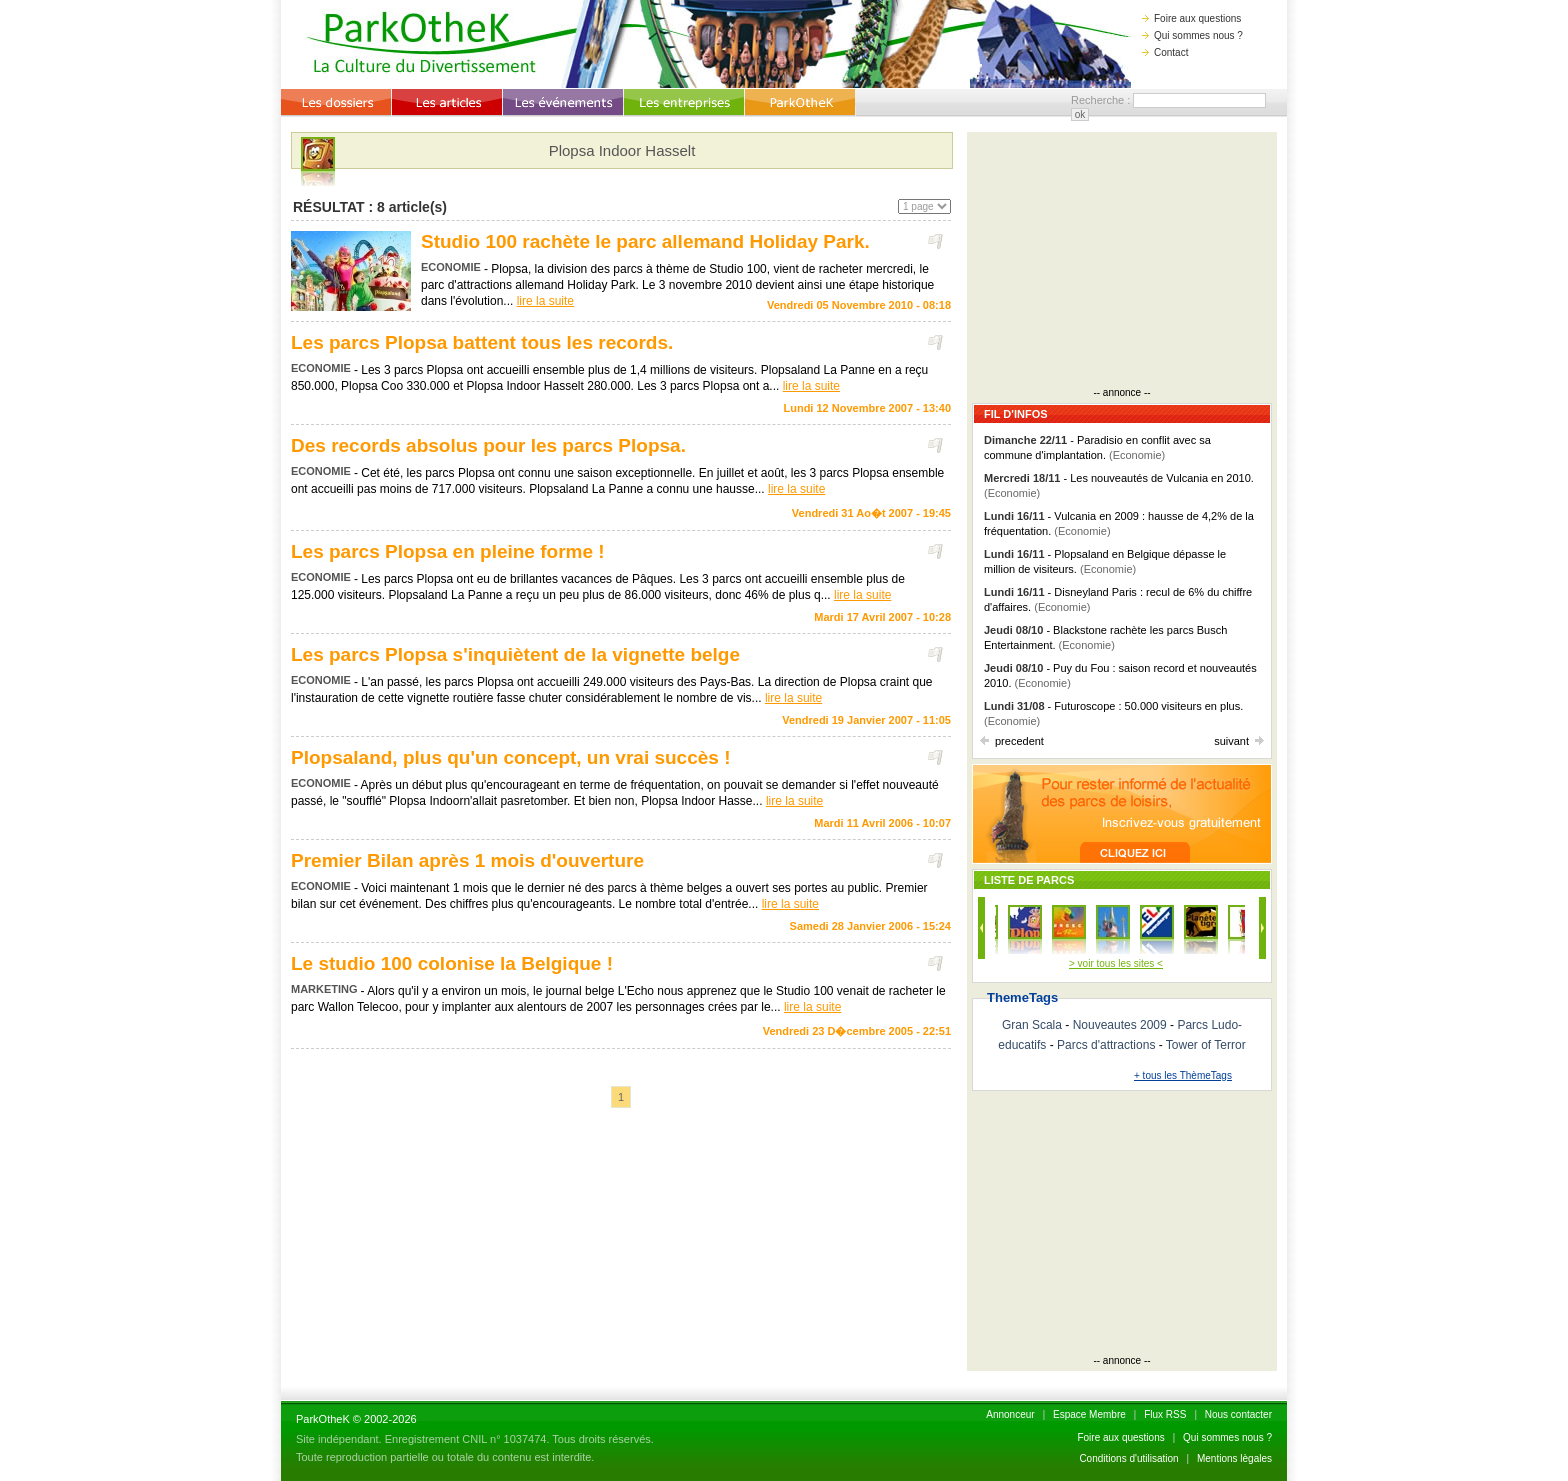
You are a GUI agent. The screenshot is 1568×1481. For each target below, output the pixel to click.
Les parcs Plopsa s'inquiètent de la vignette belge (515, 654)
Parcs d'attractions (1106, 1045)
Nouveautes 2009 (1120, 1025)
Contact (1165, 52)
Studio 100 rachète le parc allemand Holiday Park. (645, 241)
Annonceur (1010, 1414)
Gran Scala (1032, 1025)
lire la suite (545, 301)
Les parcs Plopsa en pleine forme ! (448, 551)
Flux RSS (1165, 1414)
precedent (1012, 741)
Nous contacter (1238, 1414)
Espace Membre (1089, 1414)
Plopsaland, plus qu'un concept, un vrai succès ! (511, 757)
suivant (1239, 741)
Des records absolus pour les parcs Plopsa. (488, 445)
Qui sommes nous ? (1192, 35)
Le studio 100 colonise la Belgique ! (452, 963)
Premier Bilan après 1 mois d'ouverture (467, 860)
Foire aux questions (1191, 18)
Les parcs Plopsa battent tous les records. (482, 342)
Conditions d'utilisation (1128, 1458)
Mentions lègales (1234, 1458)
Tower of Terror (1206, 1045)
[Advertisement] (1122, 262)
